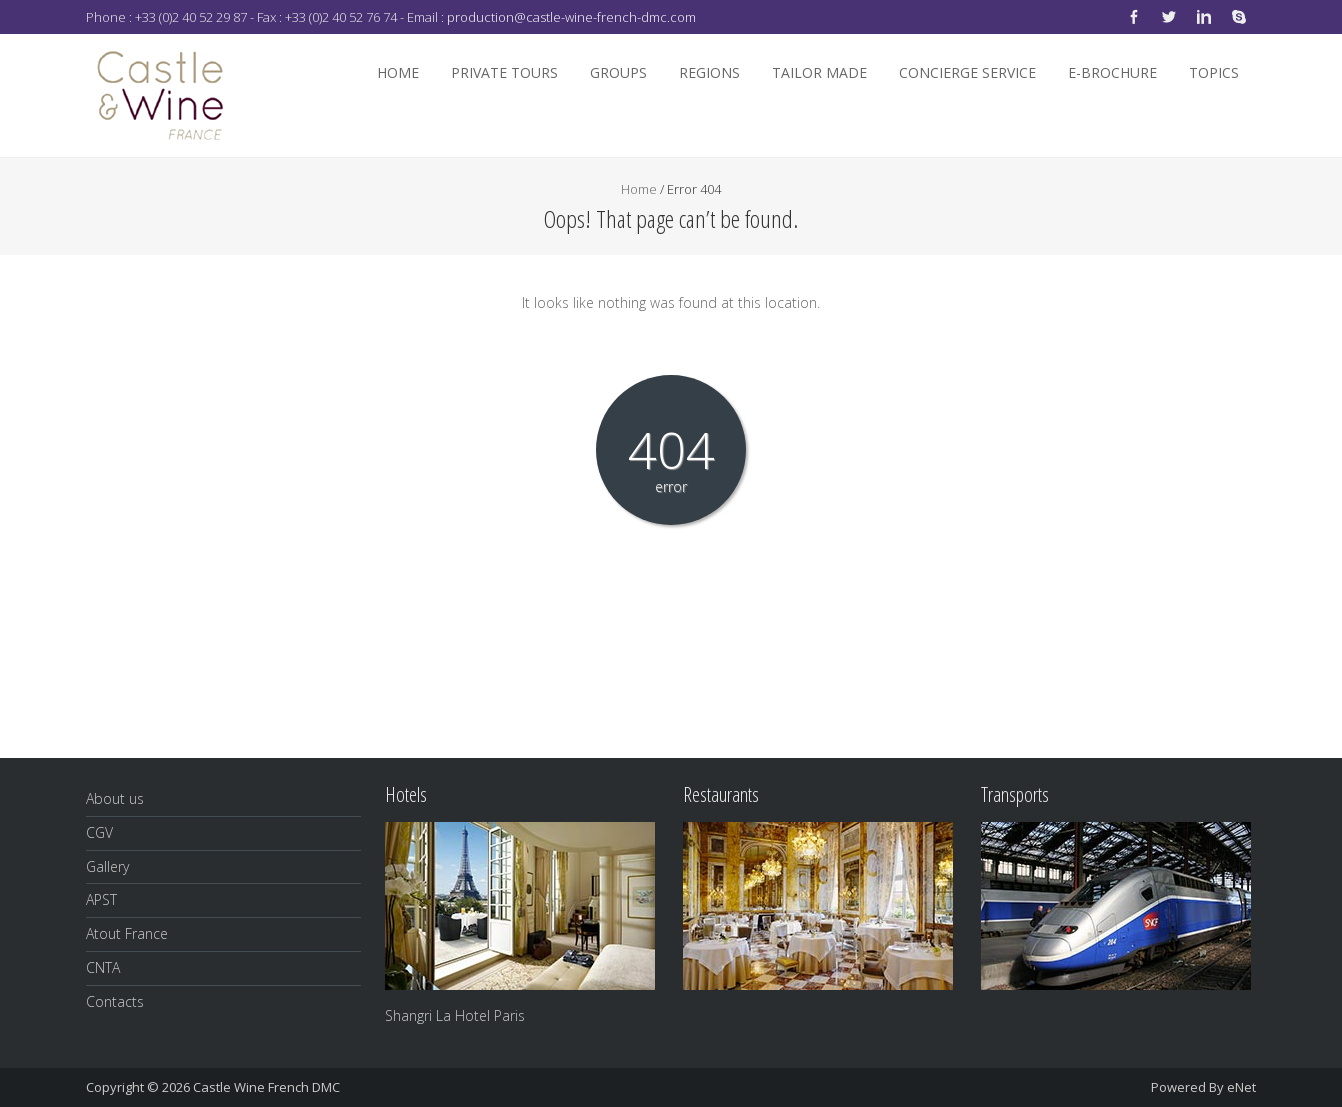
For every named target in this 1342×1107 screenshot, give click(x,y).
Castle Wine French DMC (266, 1087)
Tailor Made (819, 72)
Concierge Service (967, 72)
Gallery (107, 866)
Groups (618, 72)
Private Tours (504, 72)
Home (398, 72)
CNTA (103, 967)
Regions (709, 72)
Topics (1214, 72)
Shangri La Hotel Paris (455, 1015)
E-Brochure (1112, 72)
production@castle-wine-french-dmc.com (571, 17)
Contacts (115, 1001)
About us (115, 798)
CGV (99, 832)
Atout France (127, 933)
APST (101, 899)
